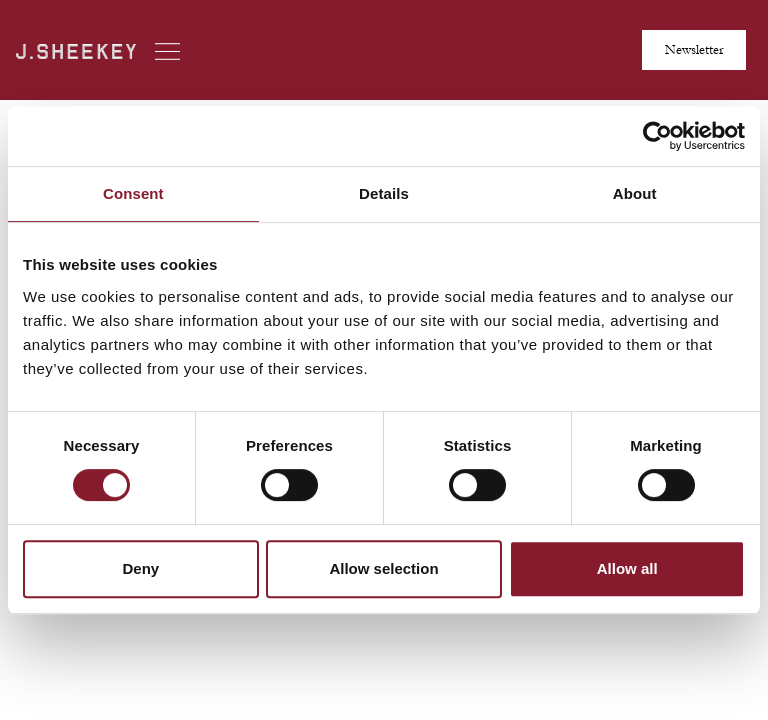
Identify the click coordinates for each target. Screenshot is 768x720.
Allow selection (383, 568)
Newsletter (694, 50)
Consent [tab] (133, 193)
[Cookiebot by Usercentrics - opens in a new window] (657, 136)
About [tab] (635, 193)
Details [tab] (384, 193)
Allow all (627, 568)
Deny (140, 568)
